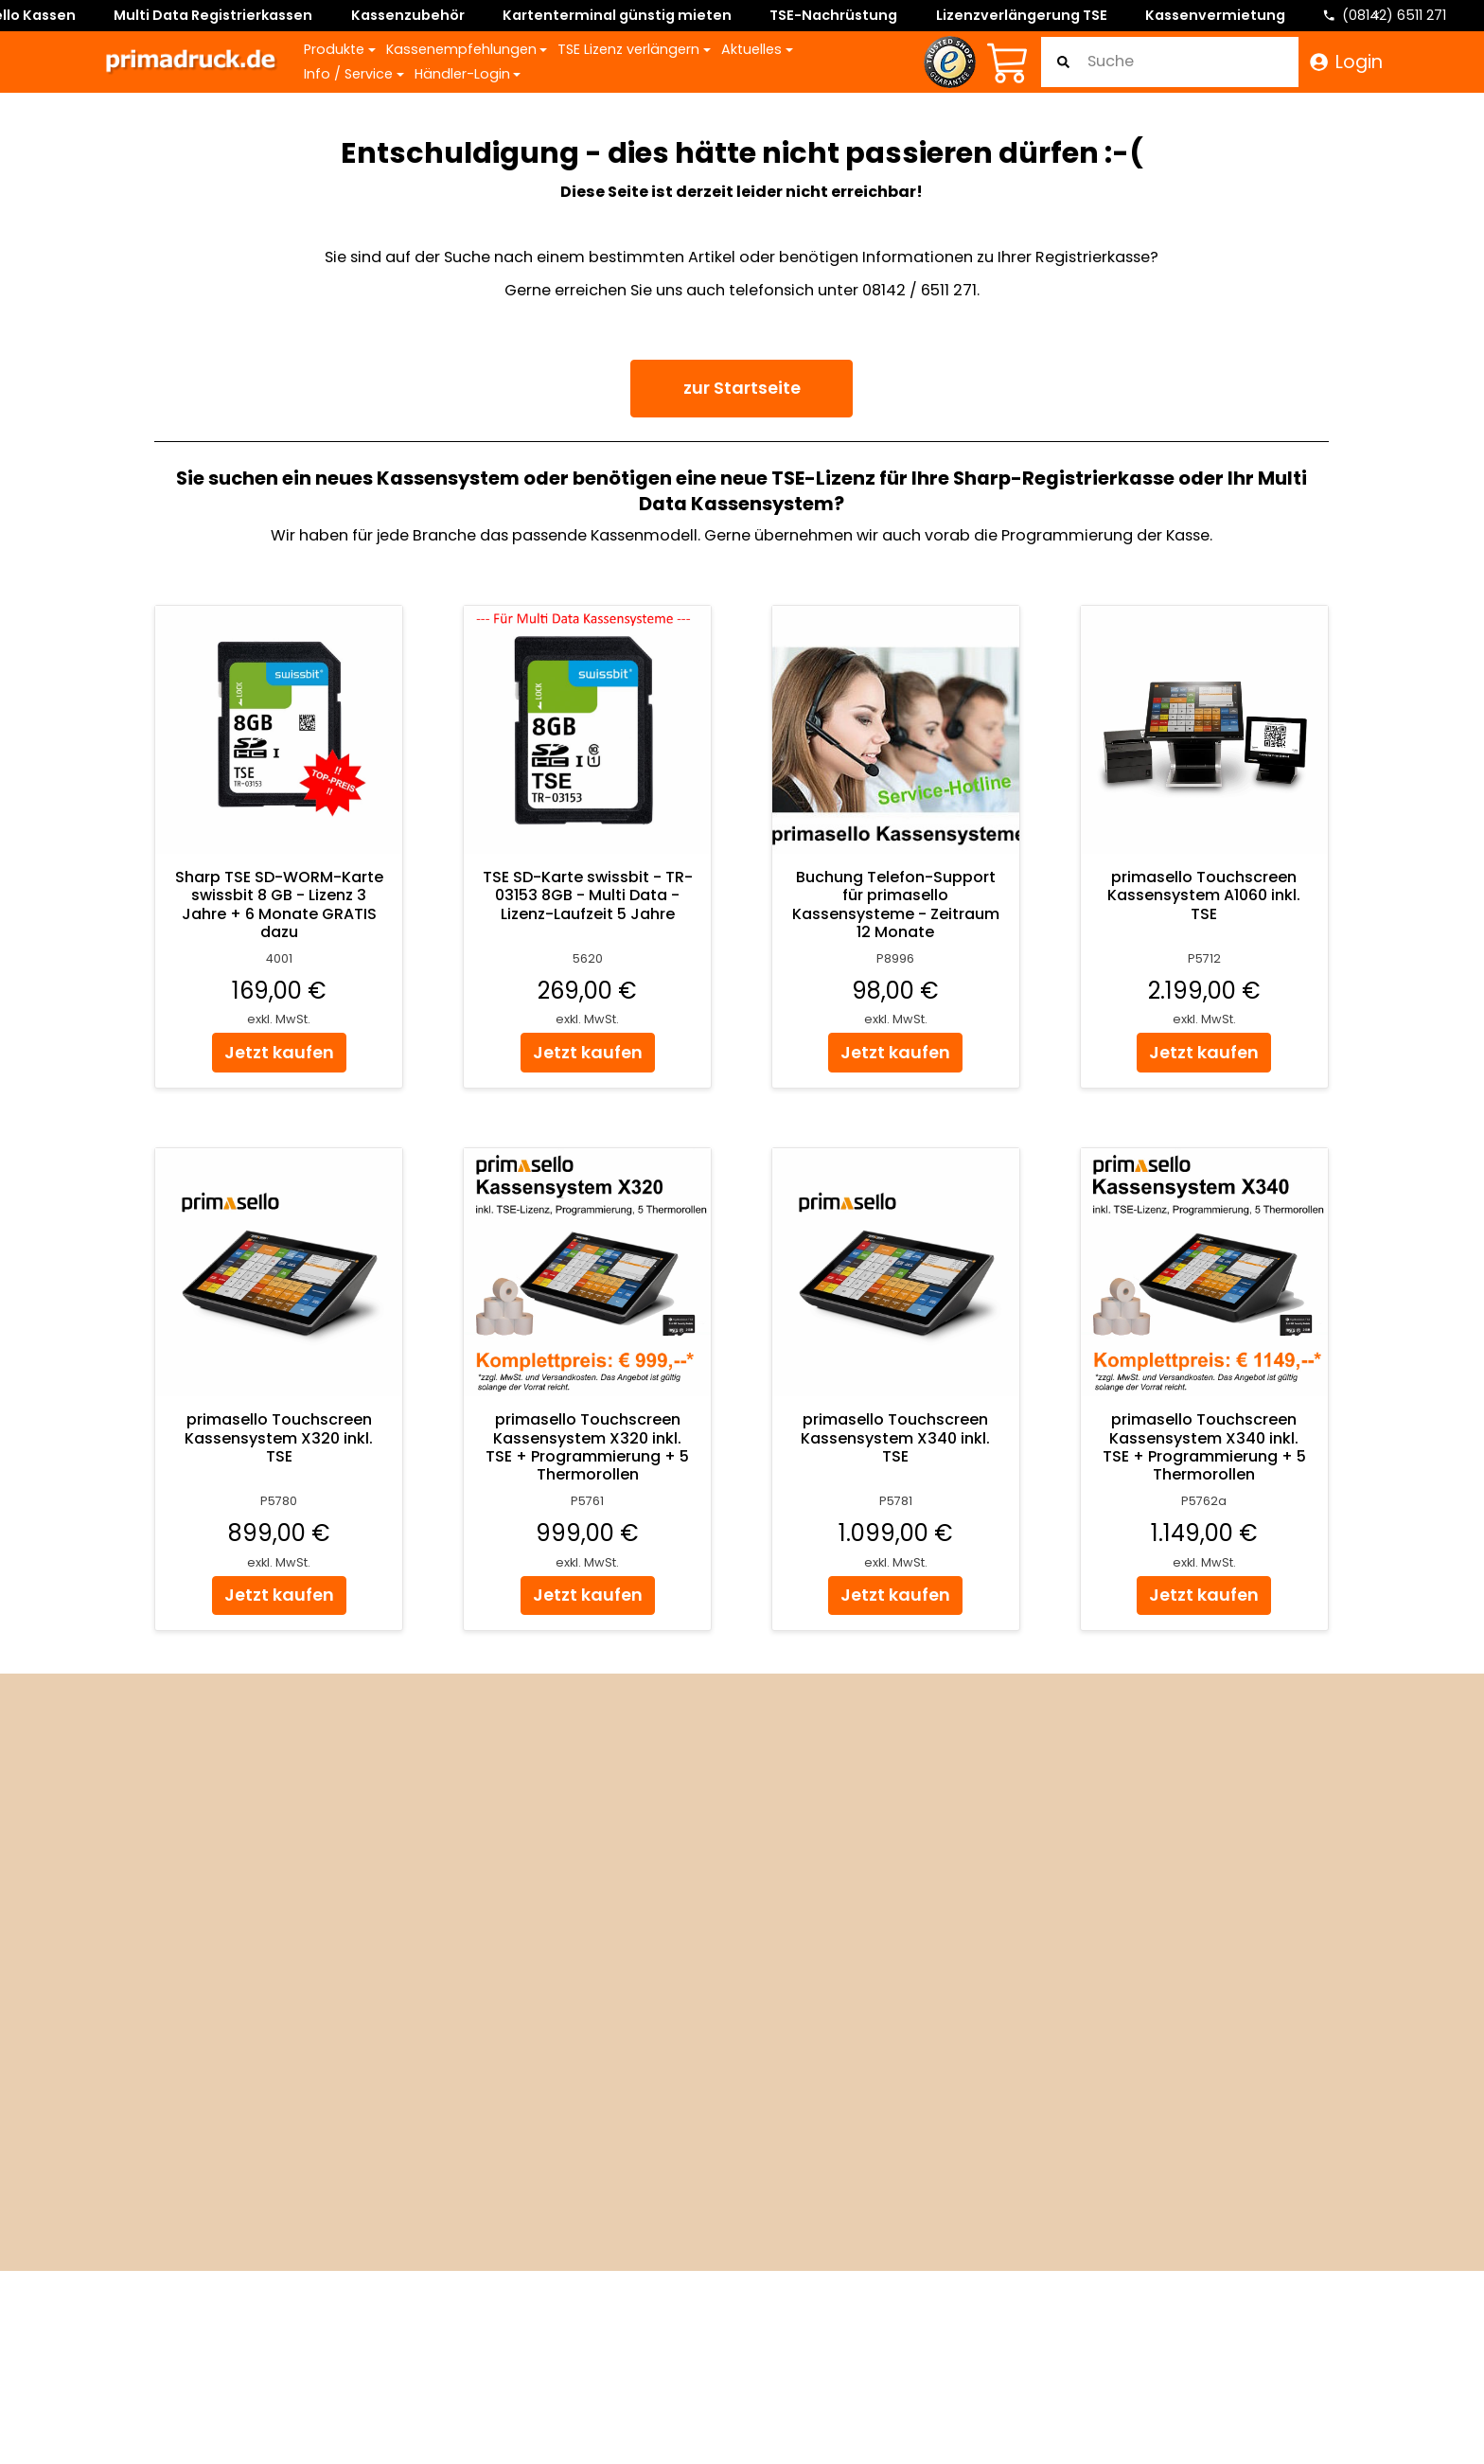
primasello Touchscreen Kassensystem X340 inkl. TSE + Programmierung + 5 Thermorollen (1204, 1447)
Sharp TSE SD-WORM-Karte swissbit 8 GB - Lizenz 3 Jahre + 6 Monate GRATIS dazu (279, 905)
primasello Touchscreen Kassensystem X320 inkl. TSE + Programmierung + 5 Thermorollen (588, 1447)
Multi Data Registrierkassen (213, 15)
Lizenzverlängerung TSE (1021, 15)
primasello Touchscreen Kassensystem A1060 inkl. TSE (1204, 896)
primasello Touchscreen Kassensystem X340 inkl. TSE (896, 1438)
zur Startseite (742, 387)
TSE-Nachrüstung (833, 15)
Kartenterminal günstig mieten (617, 15)
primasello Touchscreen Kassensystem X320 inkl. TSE (280, 1438)
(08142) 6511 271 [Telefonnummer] (1394, 15)
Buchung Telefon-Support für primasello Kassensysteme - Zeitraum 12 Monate (895, 905)
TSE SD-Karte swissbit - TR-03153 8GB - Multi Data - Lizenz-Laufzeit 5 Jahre (588, 896)
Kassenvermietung (1215, 15)
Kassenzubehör (408, 15)
